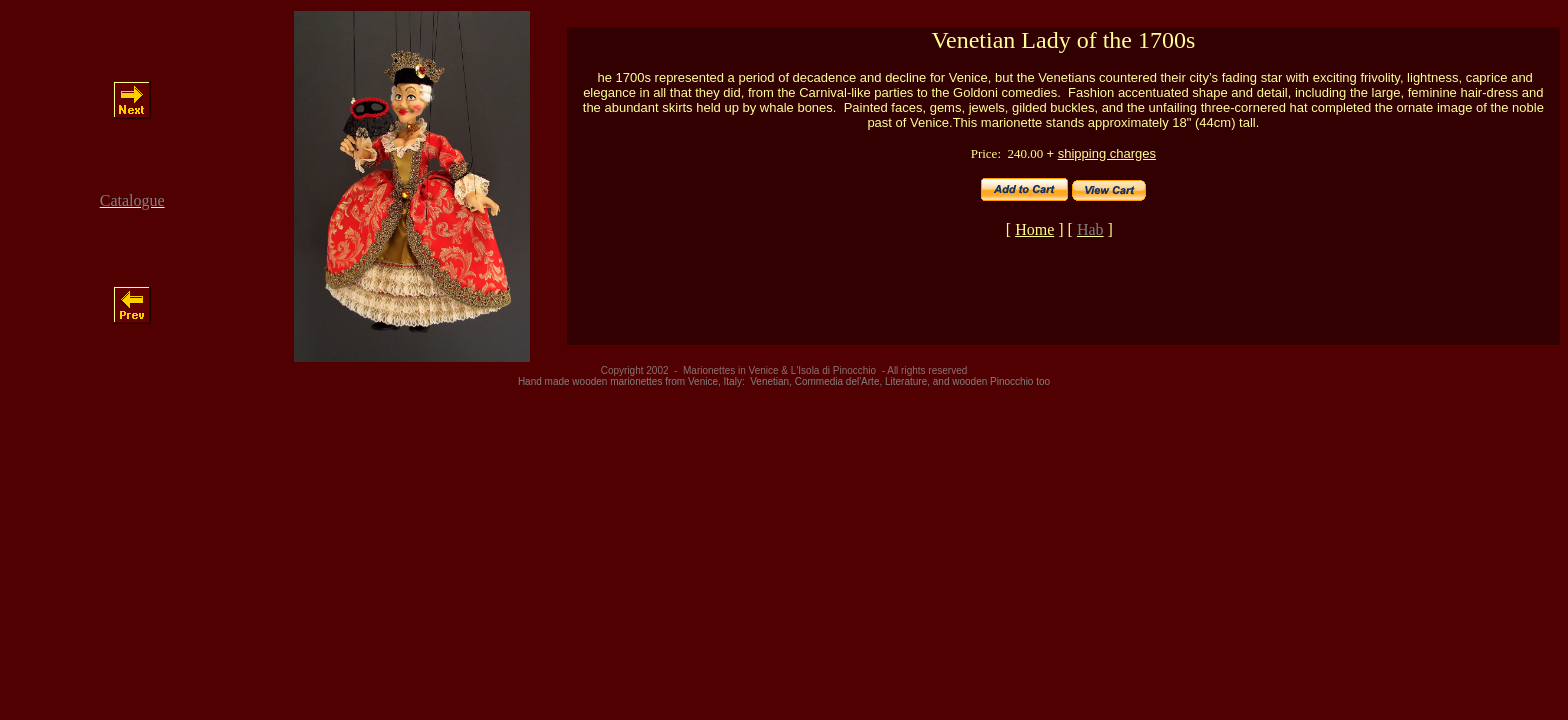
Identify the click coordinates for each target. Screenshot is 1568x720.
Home (1034, 229)
